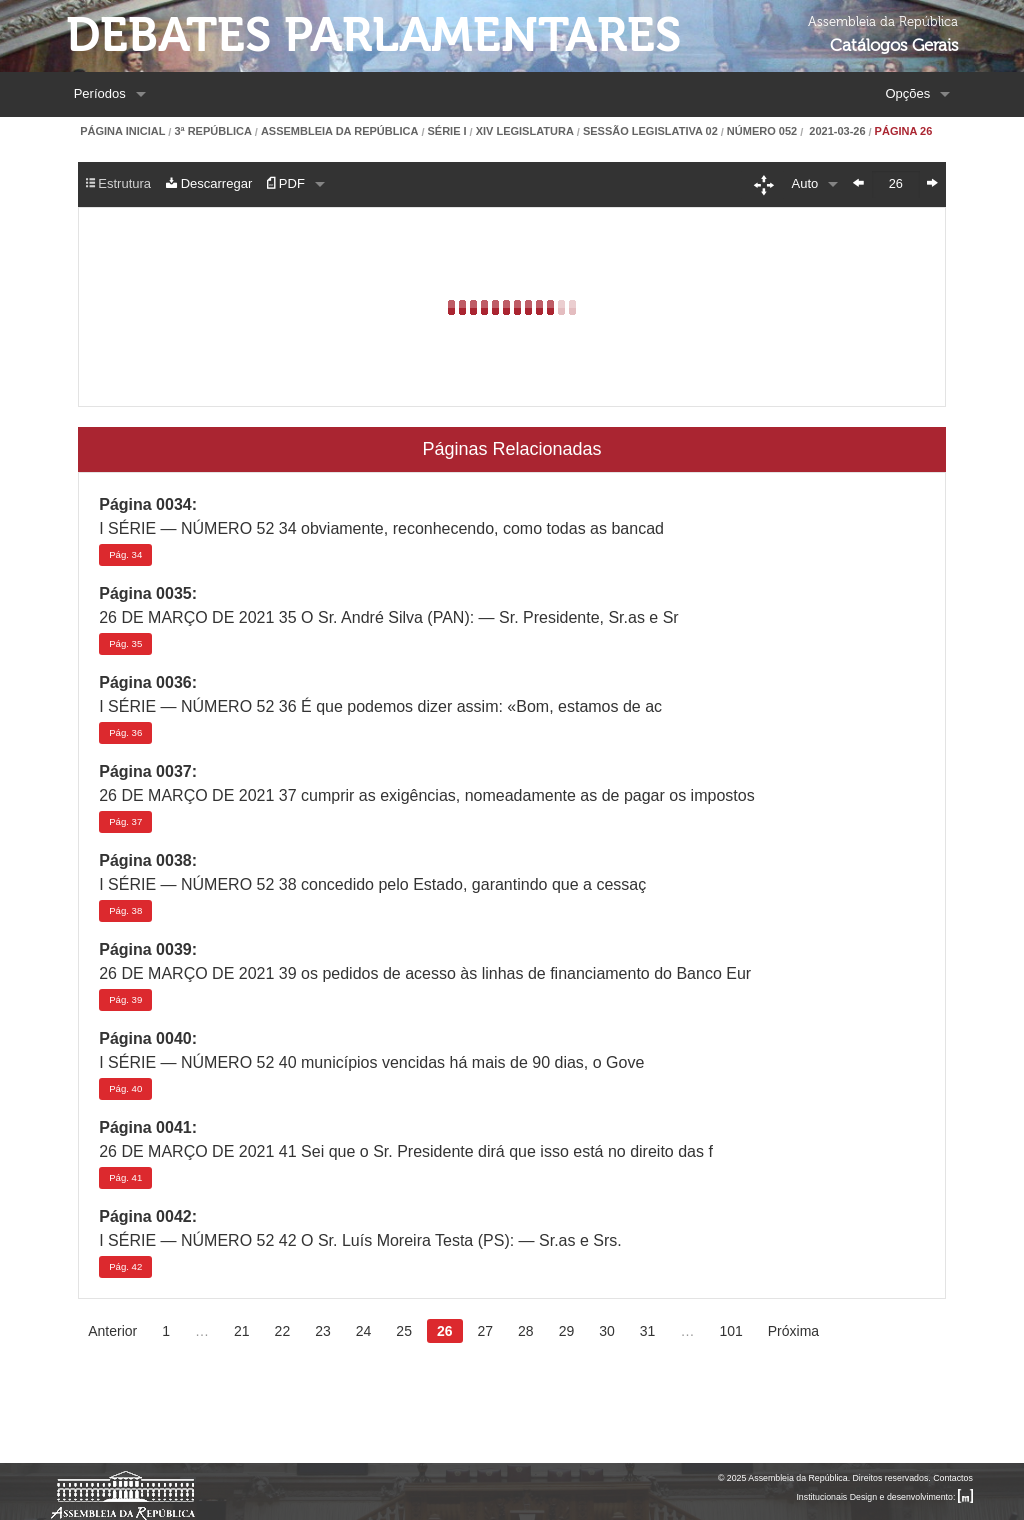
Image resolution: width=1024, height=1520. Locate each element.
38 (125, 910)
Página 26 (904, 131)
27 (486, 1331)
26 (445, 1331)
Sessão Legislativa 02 (650, 131)
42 (125, 1266)
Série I (446, 131)
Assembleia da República (339, 131)
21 (242, 1331)
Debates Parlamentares (373, 35)
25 (404, 1331)
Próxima (793, 1331)
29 (567, 1331)
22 (283, 1331)
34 (125, 554)
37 (125, 821)
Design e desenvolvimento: (911, 1497)
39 (125, 999)
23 (323, 1331)
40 (125, 1088)
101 (730, 1331)
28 (526, 1331)
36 (125, 732)
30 (607, 1331)
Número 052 (762, 131)
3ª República (212, 131)
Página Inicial (122, 131)
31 (648, 1331)
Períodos (100, 93)
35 (125, 643)
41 (125, 1177)
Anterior (112, 1331)
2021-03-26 (835, 131)
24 (364, 1331)
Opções (907, 93)
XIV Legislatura (525, 131)
